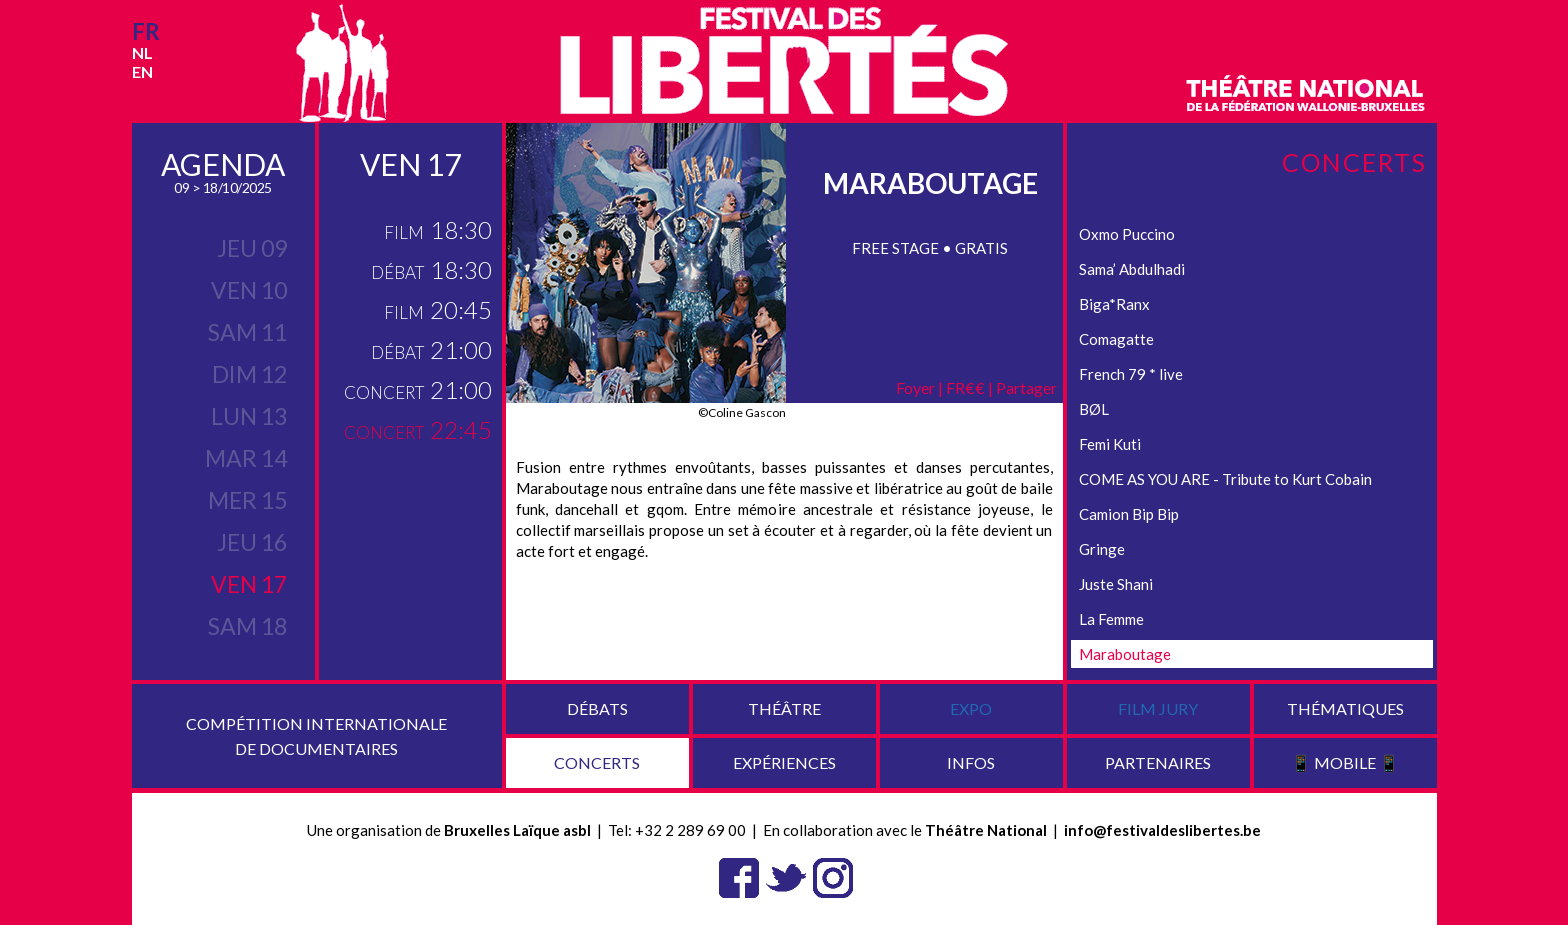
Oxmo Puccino (1127, 234)
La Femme (1111, 619)
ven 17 (249, 584)
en (142, 71)
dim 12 (249, 374)
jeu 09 (252, 248)
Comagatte (1116, 339)
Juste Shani (1116, 584)
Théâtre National (986, 830)
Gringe (1102, 549)
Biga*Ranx (1114, 304)
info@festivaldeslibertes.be (1162, 830)
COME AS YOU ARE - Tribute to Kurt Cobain (1225, 479)
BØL (1094, 409)
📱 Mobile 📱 (1345, 762)
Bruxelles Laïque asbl (517, 830)
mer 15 (247, 500)
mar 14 (246, 458)
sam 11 (247, 332)
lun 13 (249, 416)
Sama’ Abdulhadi (1132, 269)
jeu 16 (252, 542)
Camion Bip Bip (1129, 514)
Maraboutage (1125, 654)
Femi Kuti (1110, 444)
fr (146, 31)
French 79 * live (1131, 374)
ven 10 (249, 290)
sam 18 (247, 626)
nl (142, 52)
